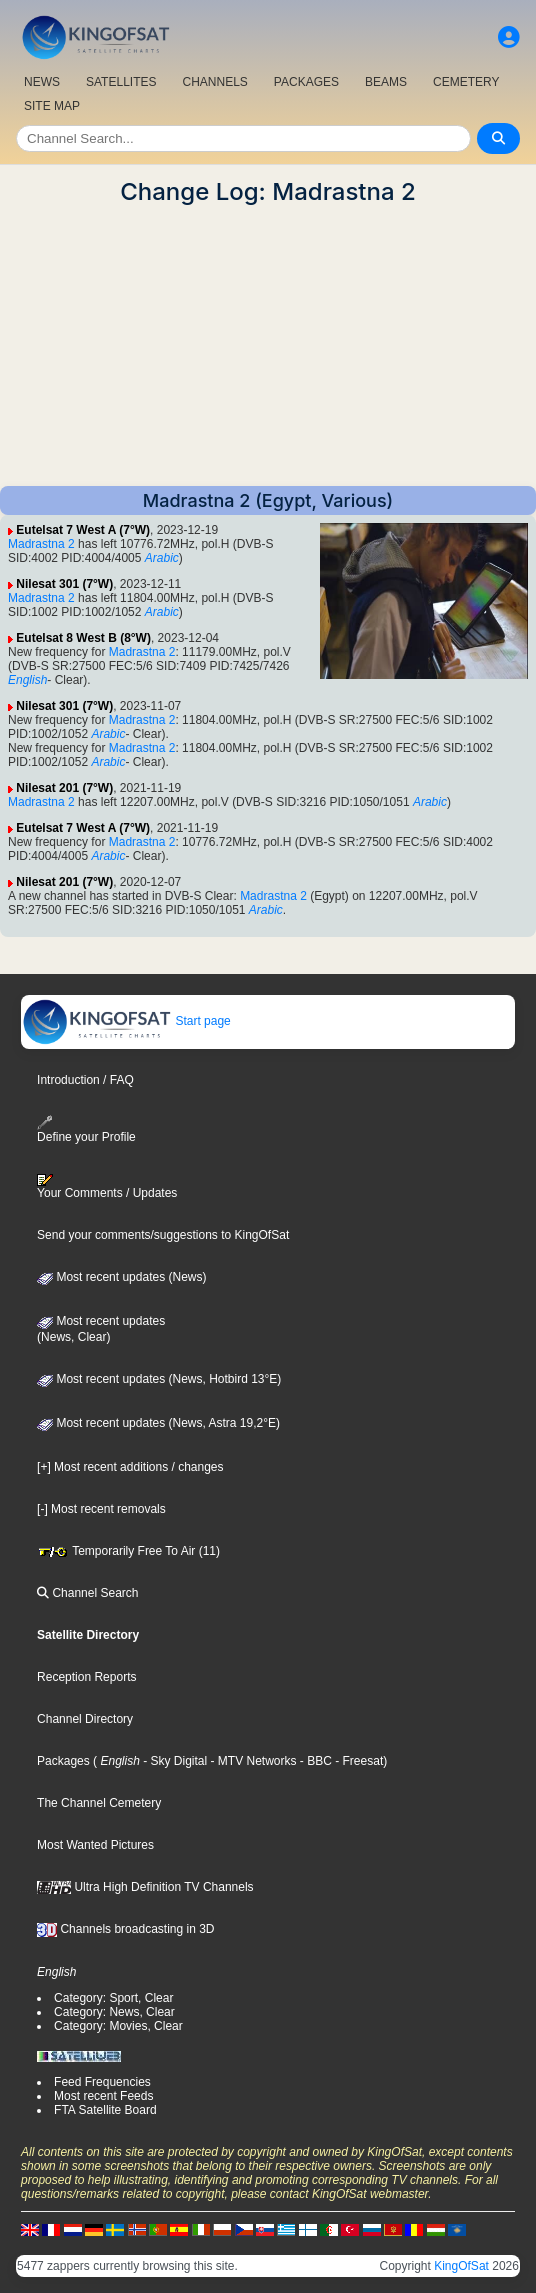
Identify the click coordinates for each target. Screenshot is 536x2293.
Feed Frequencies (102, 2082)
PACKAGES (306, 82)
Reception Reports (86, 1677)
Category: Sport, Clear (113, 1998)
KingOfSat (461, 2266)
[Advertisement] (268, 346)
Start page (126, 1021)
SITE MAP (52, 106)
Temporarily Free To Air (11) (128, 1551)
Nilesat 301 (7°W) (64, 584)
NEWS (42, 82)
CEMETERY (466, 82)
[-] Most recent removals (101, 1509)
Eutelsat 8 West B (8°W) (83, 638)
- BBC (314, 1761)
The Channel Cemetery (99, 1803)
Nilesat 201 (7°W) (64, 788)
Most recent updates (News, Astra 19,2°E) (158, 1423)
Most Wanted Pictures (95, 1845)
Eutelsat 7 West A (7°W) (83, 530)
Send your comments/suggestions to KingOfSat (163, 1235)
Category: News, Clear (114, 2012)
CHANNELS (214, 82)
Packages (63, 1761)
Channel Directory (85, 1719)
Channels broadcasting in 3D (125, 1929)
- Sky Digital (173, 1761)
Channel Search (87, 1593)
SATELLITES (121, 82)
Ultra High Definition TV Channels (145, 1887)
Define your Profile (86, 1129)
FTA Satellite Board (105, 2110)
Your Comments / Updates (107, 1187)
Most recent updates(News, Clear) (101, 1329)
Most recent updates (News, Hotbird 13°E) (159, 1379)
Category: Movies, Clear (118, 2026)
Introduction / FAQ (85, 1080)
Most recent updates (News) (121, 1277)
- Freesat (357, 1761)
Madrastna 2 (41, 544)
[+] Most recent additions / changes (130, 1467)
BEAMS (386, 82)
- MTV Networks (251, 1761)
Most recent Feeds (103, 2096)
